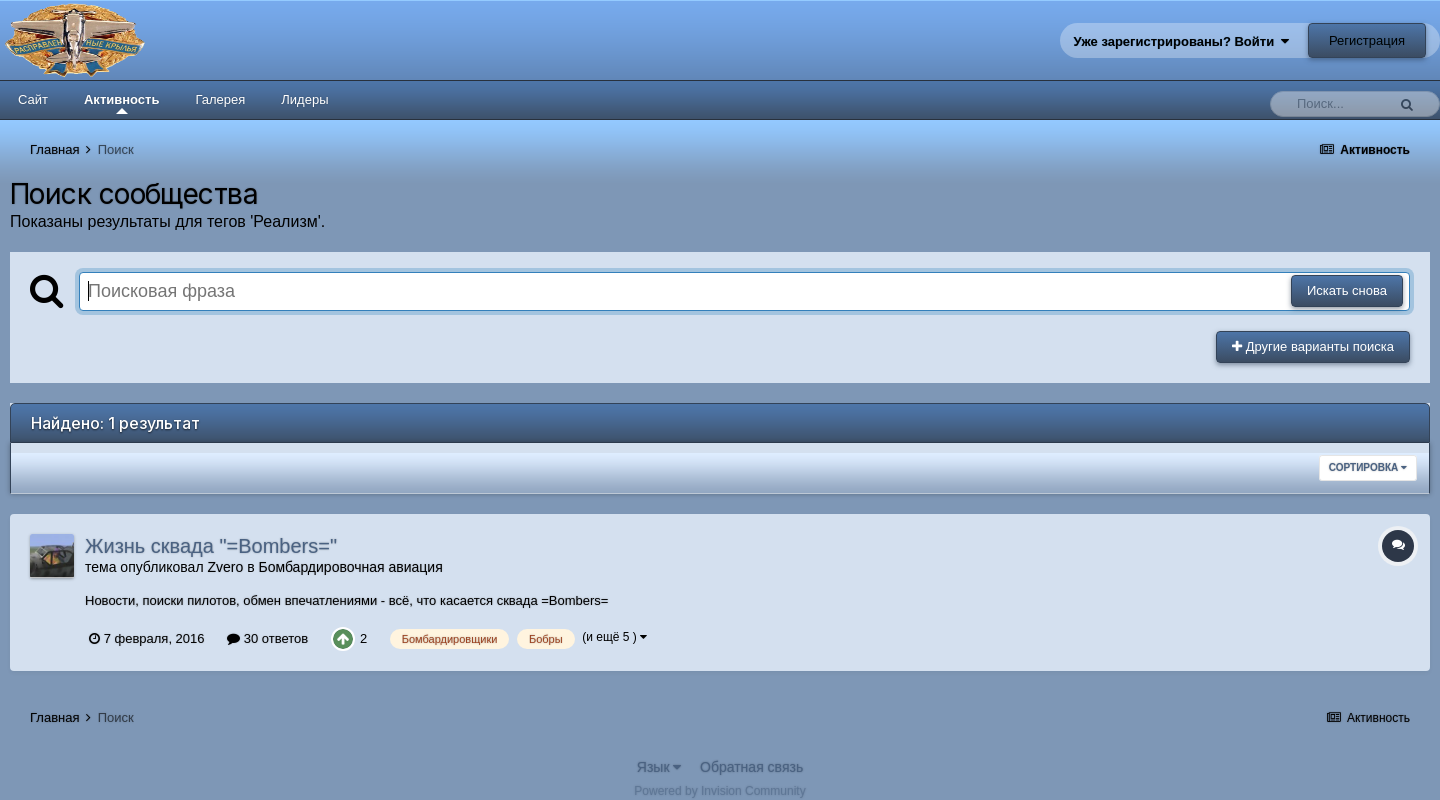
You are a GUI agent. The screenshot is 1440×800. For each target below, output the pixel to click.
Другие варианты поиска (1313, 346)
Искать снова (1347, 290)
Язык (659, 767)
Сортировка (1368, 467)
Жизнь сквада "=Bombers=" (211, 546)
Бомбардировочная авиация (350, 567)
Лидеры (304, 99)
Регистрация (1367, 40)
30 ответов (267, 638)
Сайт (33, 99)
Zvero (225, 567)
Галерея (220, 99)
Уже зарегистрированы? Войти (1182, 41)
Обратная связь (751, 767)
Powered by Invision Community (719, 791)
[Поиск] (1333, 104)
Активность (121, 103)
